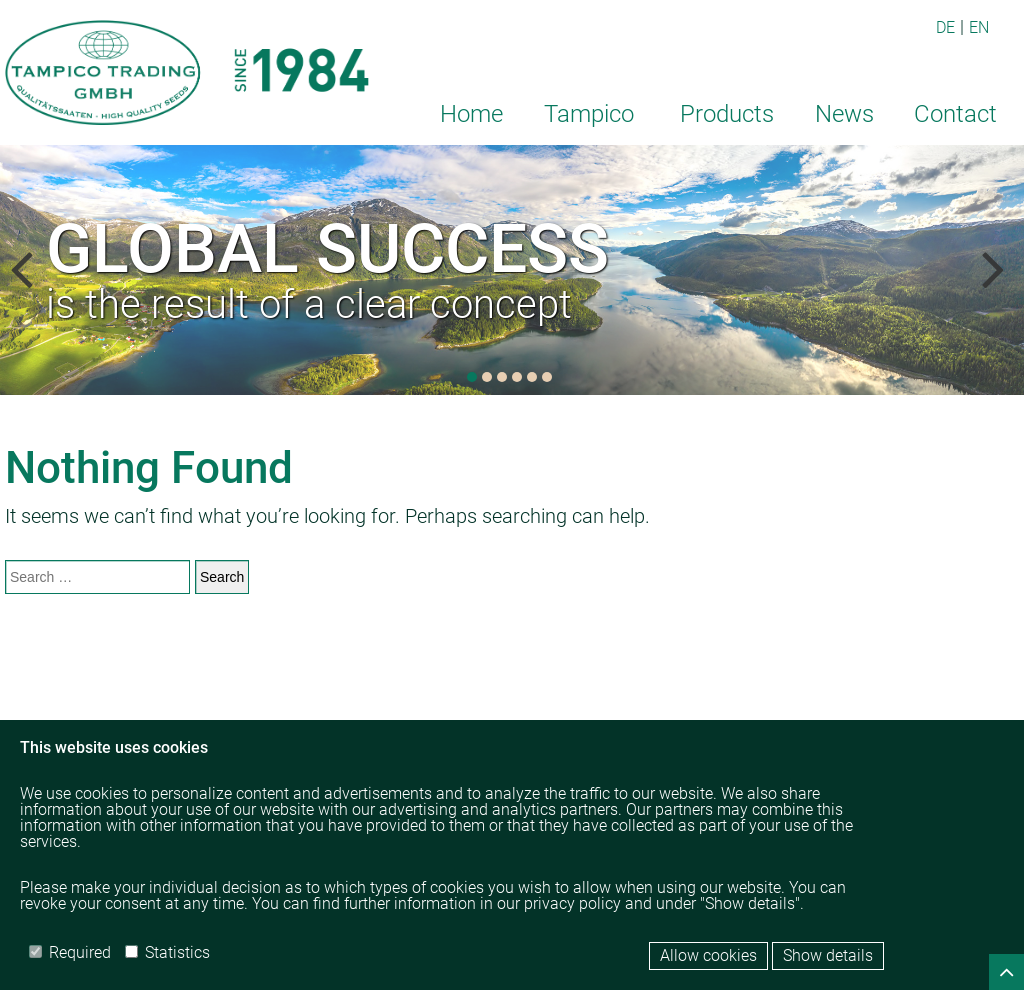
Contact (955, 114)
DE (945, 27)
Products (727, 114)
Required (70, 952)
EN (979, 27)
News (844, 114)
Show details (828, 955)
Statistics (167, 952)
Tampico (589, 114)
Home (471, 114)
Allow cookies (708, 955)
